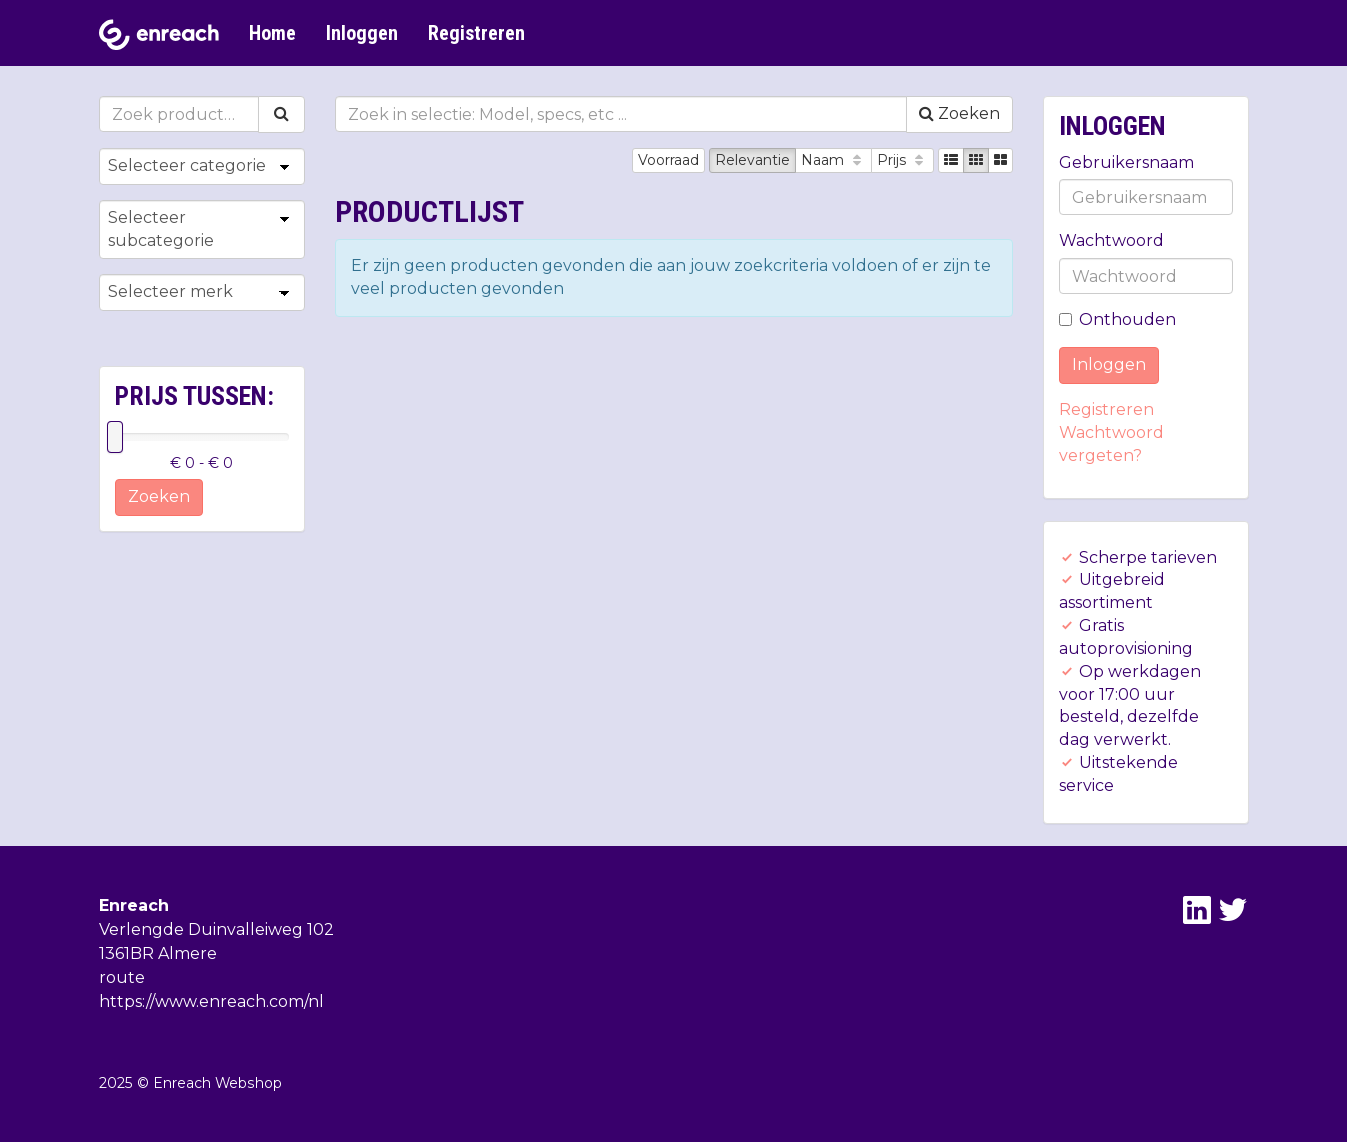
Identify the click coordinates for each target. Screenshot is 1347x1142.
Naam (833, 160)
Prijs (902, 160)
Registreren (476, 33)
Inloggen (362, 33)
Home (272, 33)
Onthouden (1117, 319)
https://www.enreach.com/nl (211, 1001)
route (122, 977)
